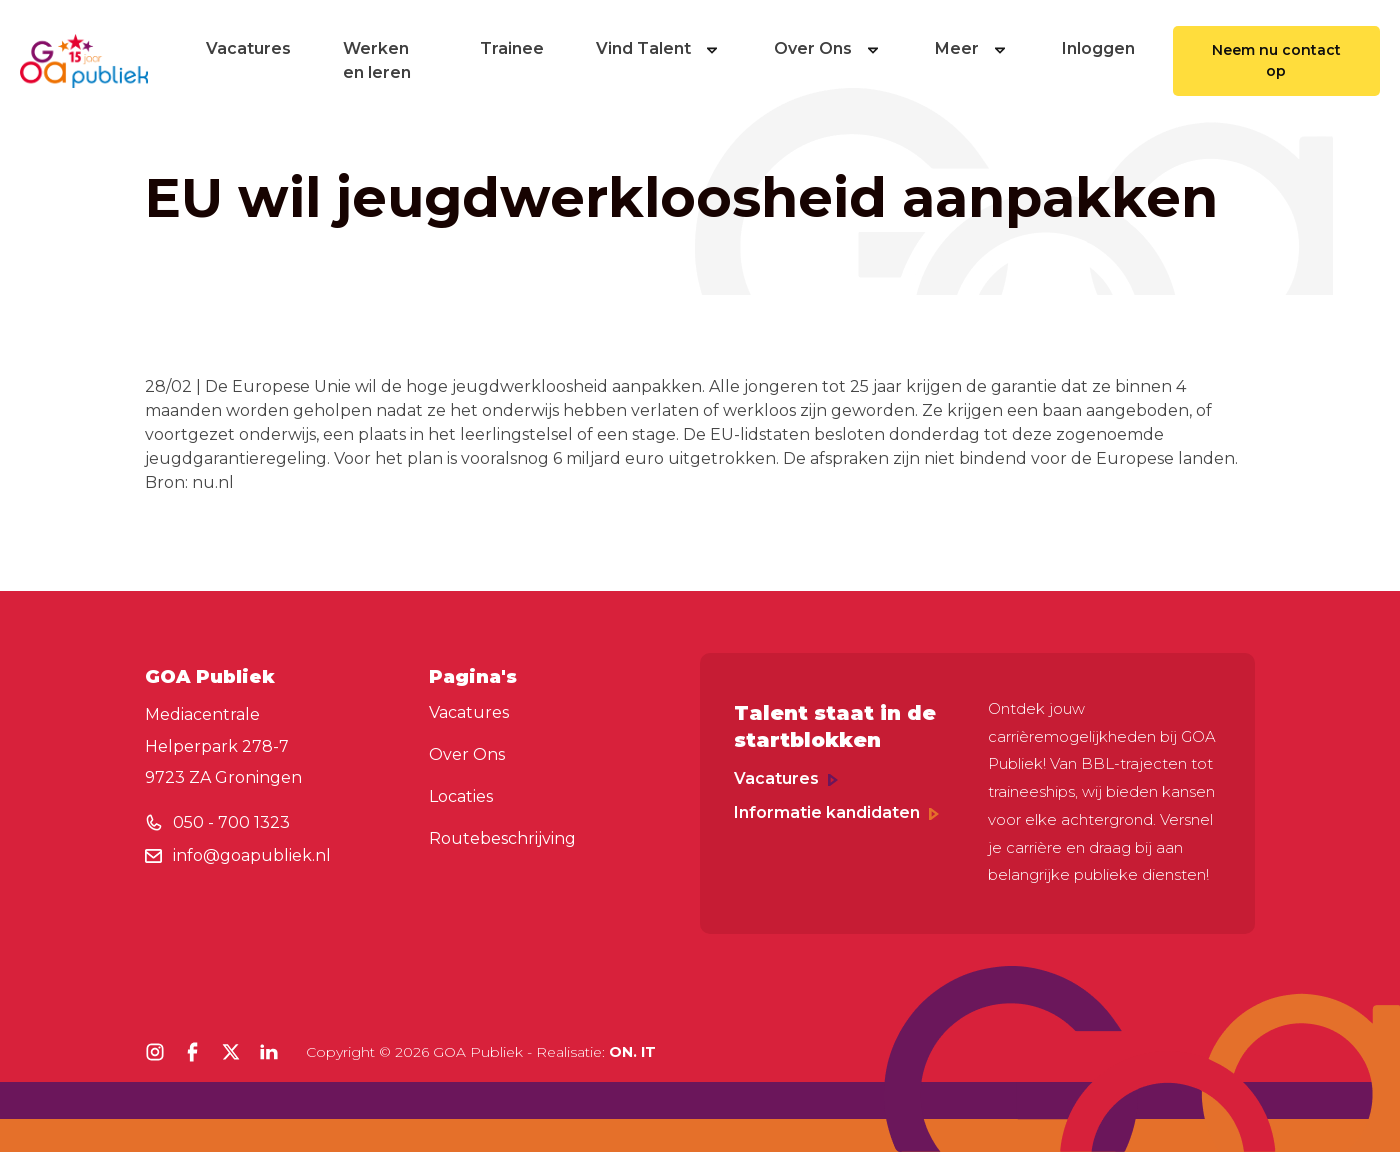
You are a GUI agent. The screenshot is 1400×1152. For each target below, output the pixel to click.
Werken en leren (377, 60)
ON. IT (632, 1052)
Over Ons (828, 48)
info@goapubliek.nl (252, 855)
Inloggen (1098, 48)
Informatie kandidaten (836, 812)
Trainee (512, 48)
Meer (972, 48)
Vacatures (248, 48)
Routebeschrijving (502, 838)
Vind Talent (659, 48)
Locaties (461, 796)
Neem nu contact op (1276, 60)
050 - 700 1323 (231, 822)
